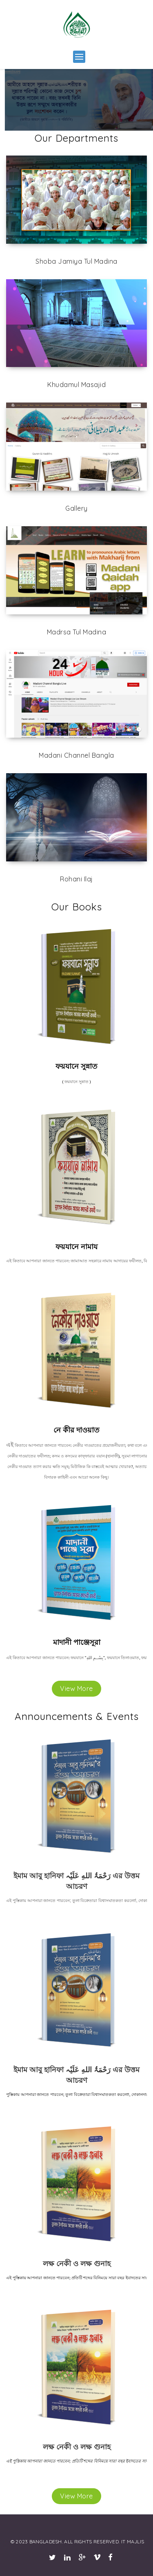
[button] (79, 57)
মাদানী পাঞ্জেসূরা (76, 1642)
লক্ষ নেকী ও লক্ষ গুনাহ (77, 2263)
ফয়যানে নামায (76, 1246)
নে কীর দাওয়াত (76, 1430)
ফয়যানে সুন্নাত (76, 1066)
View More (76, 1688)
